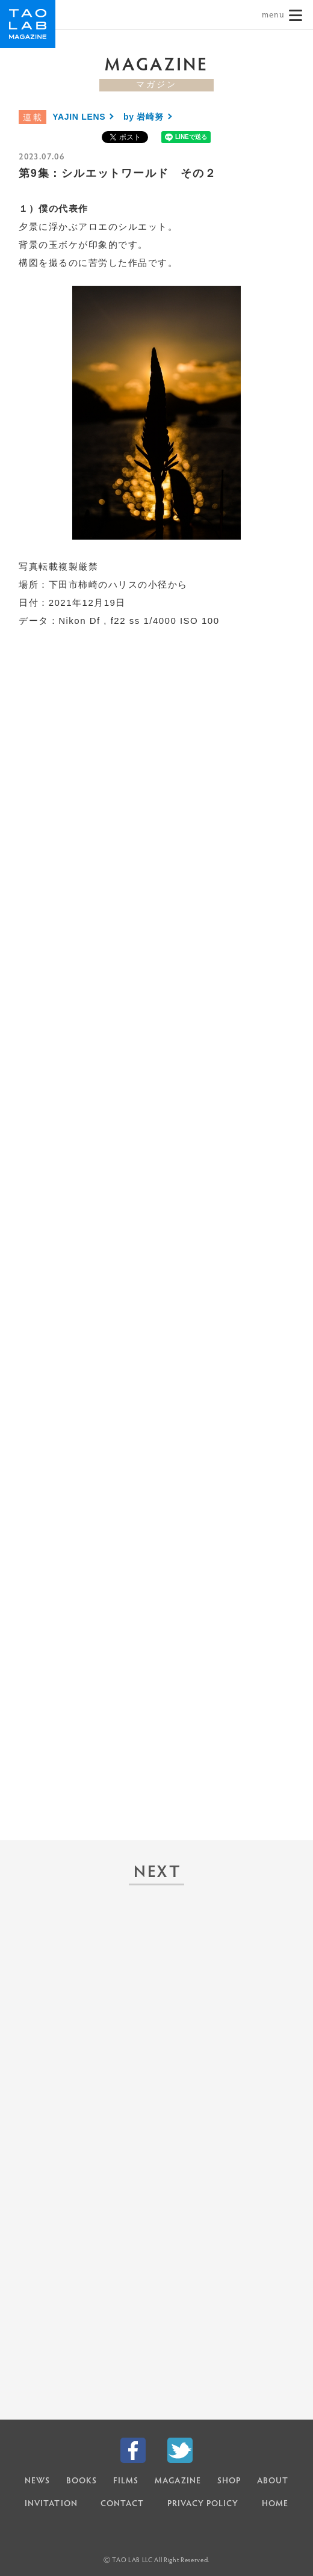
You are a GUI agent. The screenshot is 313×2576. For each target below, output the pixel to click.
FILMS (125, 2481)
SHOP (229, 2481)
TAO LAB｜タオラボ (27, 24)
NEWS (37, 2481)
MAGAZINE (177, 2481)
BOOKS (81, 2481)
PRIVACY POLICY (203, 2504)
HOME (275, 2504)
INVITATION (51, 2504)
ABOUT (272, 2481)
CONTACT (122, 2504)
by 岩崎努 (143, 117)
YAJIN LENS (78, 117)
